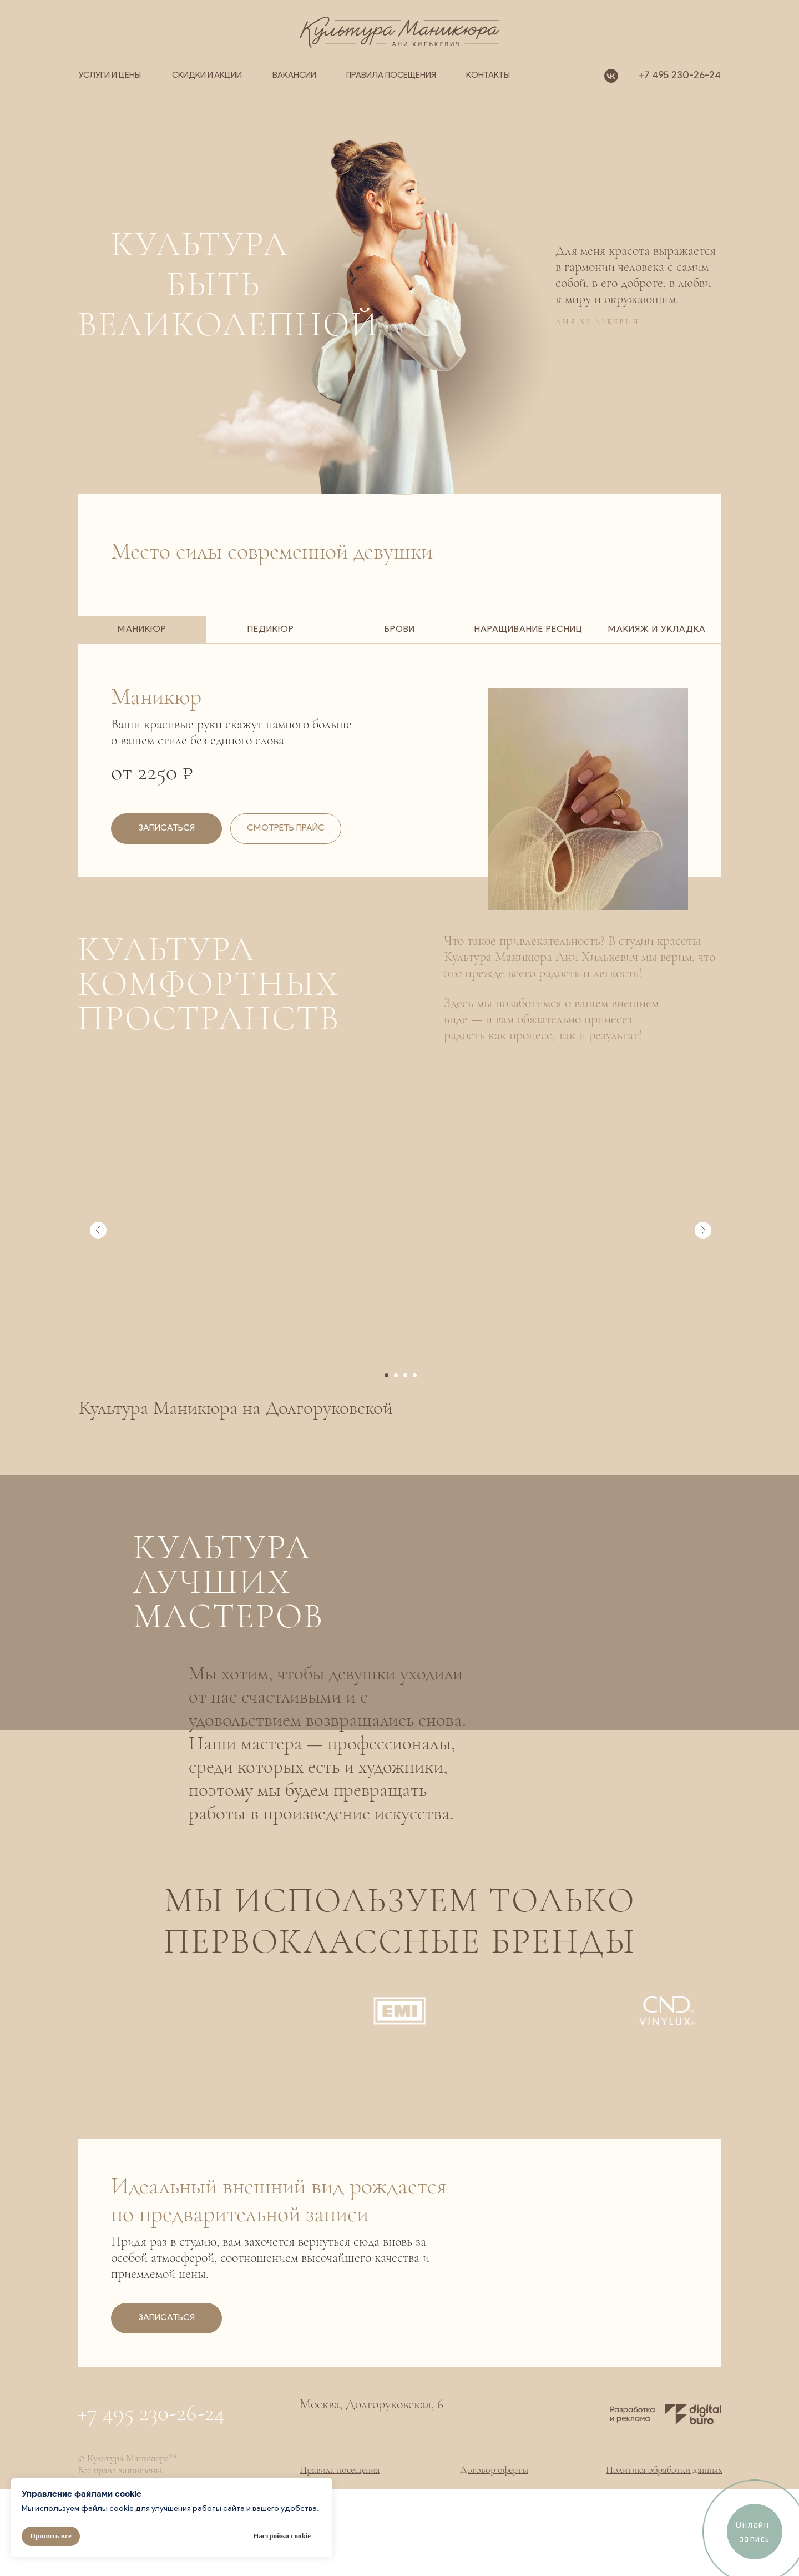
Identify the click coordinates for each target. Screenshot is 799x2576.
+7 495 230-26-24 (680, 76)
